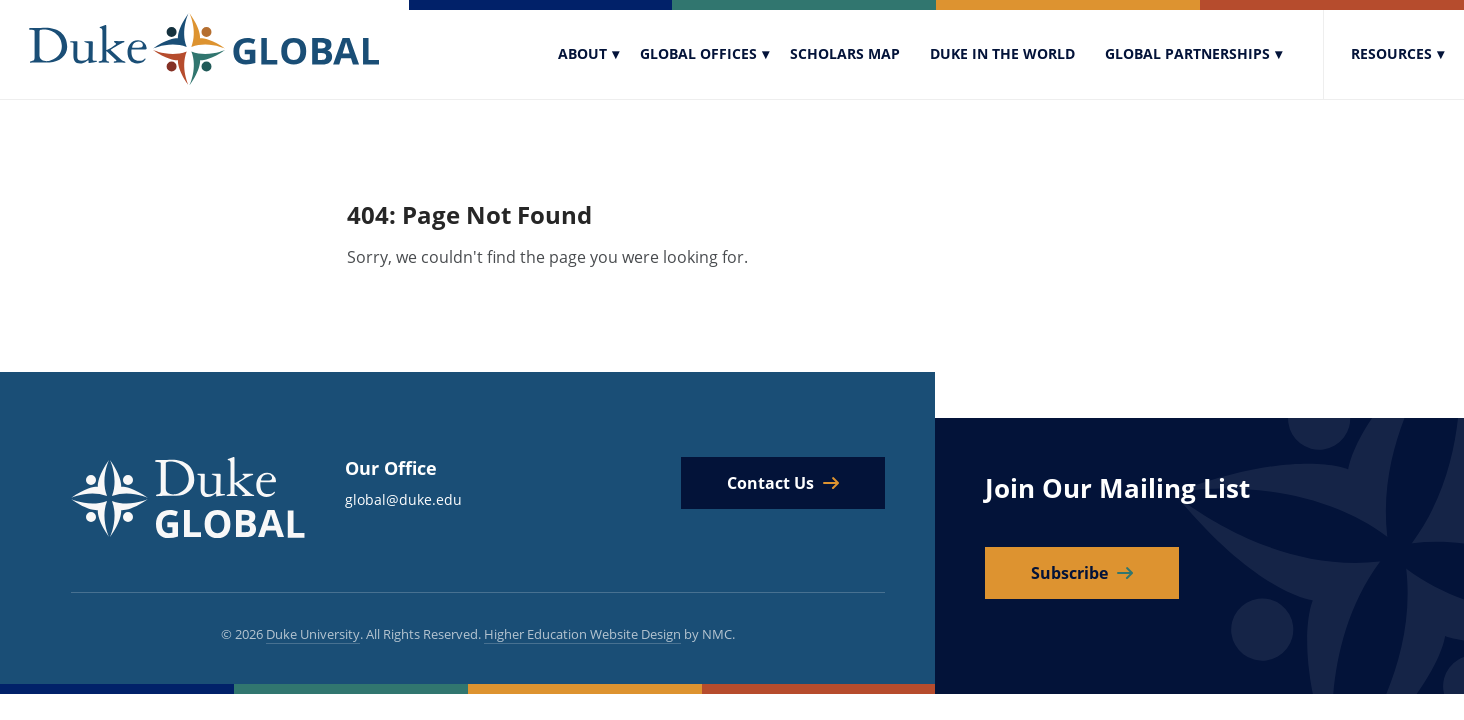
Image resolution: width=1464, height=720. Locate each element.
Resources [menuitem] (1391, 53)
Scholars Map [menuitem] (845, 53)
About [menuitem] (582, 53)
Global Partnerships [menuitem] (1187, 53)
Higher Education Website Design (582, 634)
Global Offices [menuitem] (698, 53)
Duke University (313, 634)
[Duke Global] (204, 50)
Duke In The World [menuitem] (1002, 53)
